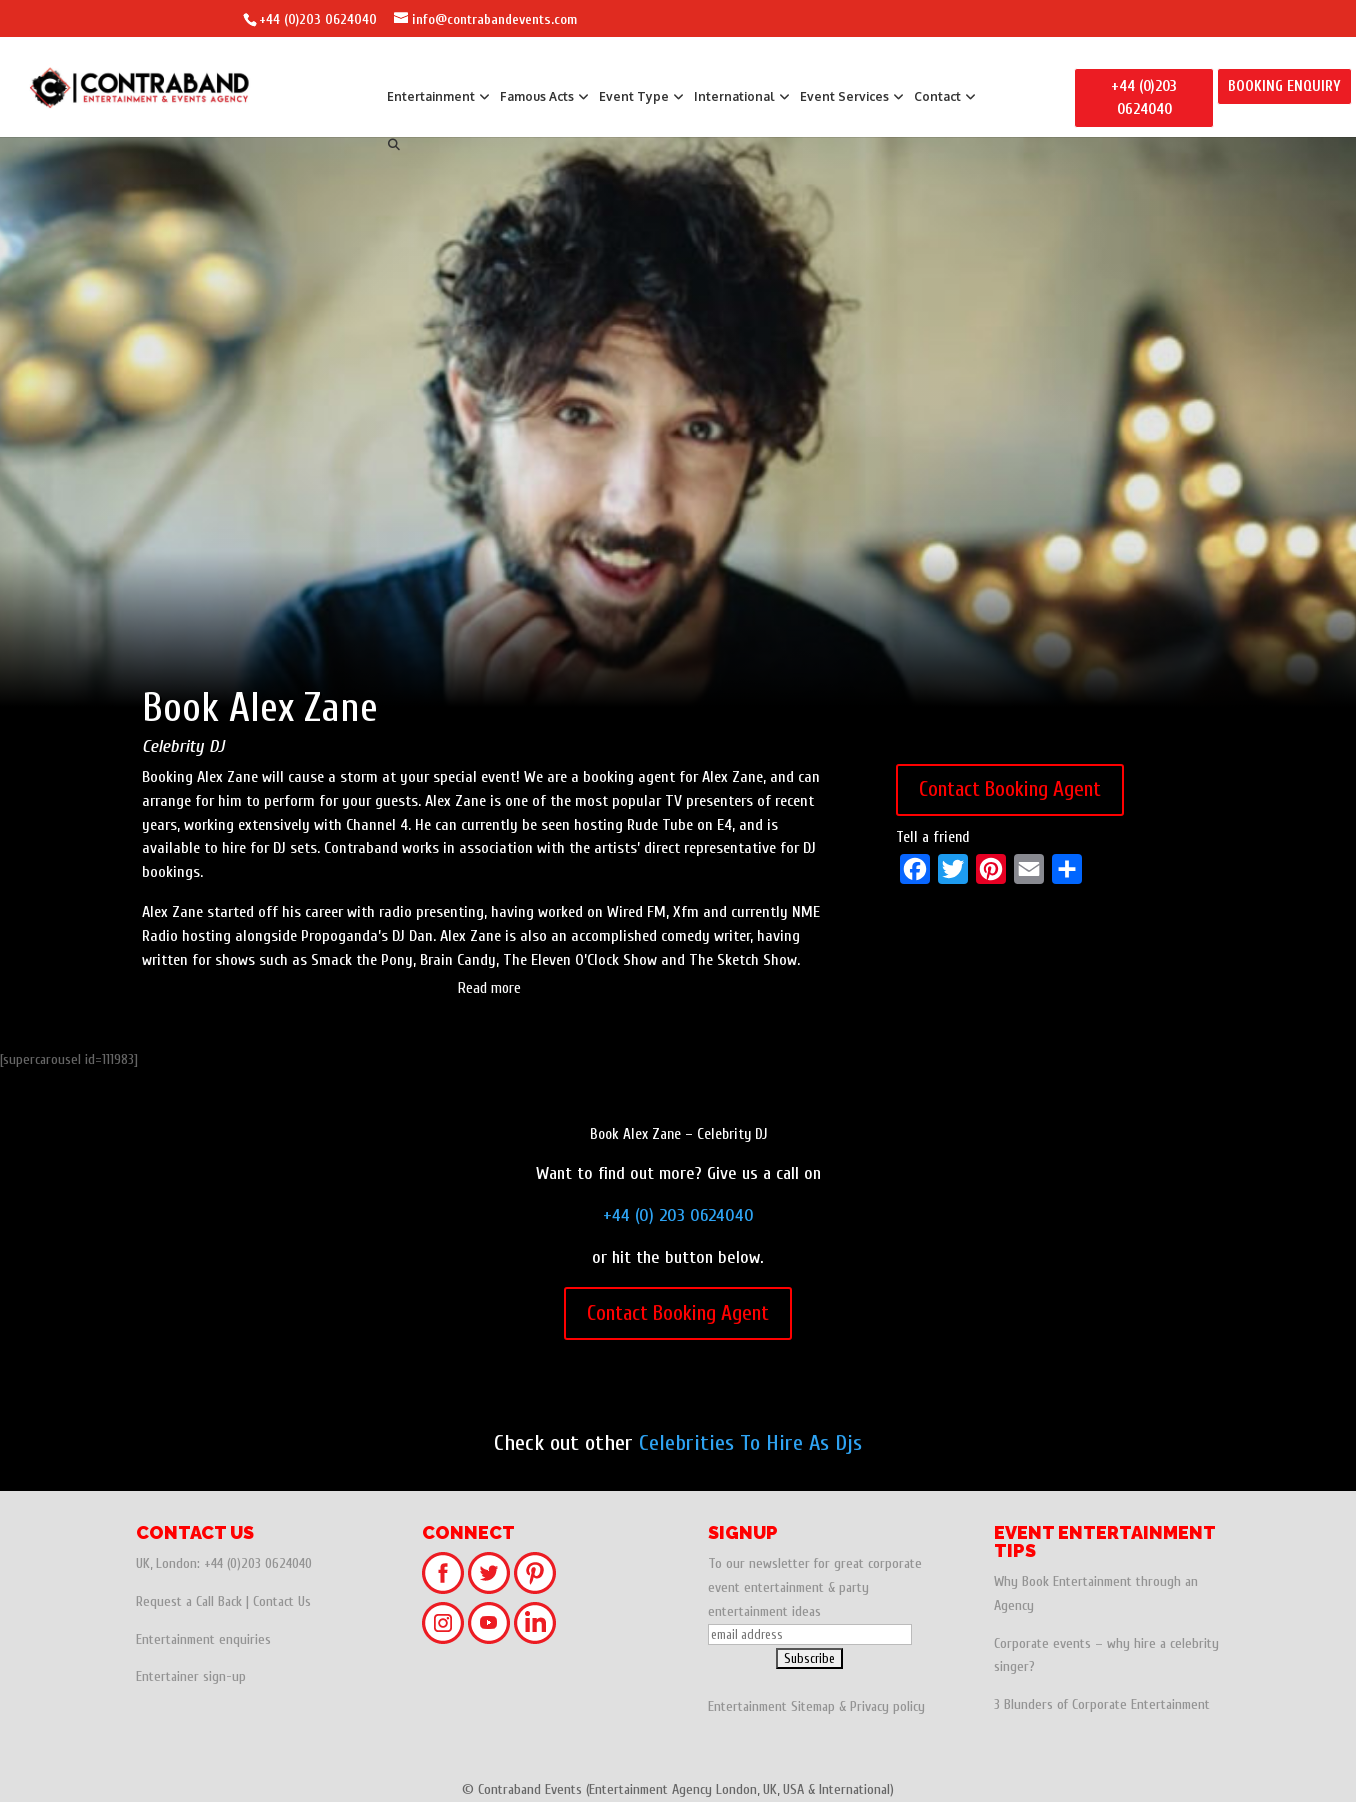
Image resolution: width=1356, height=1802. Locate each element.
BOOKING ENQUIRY (1284, 86)
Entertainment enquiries (203, 1639)
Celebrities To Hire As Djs (750, 1443)
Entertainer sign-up (191, 1676)
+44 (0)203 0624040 (318, 19)
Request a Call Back (189, 1601)
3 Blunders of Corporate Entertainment (1102, 1704)
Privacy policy (887, 1706)
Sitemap (813, 1706)
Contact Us (282, 1601)
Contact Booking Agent (1010, 789)
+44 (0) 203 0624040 (678, 1215)
